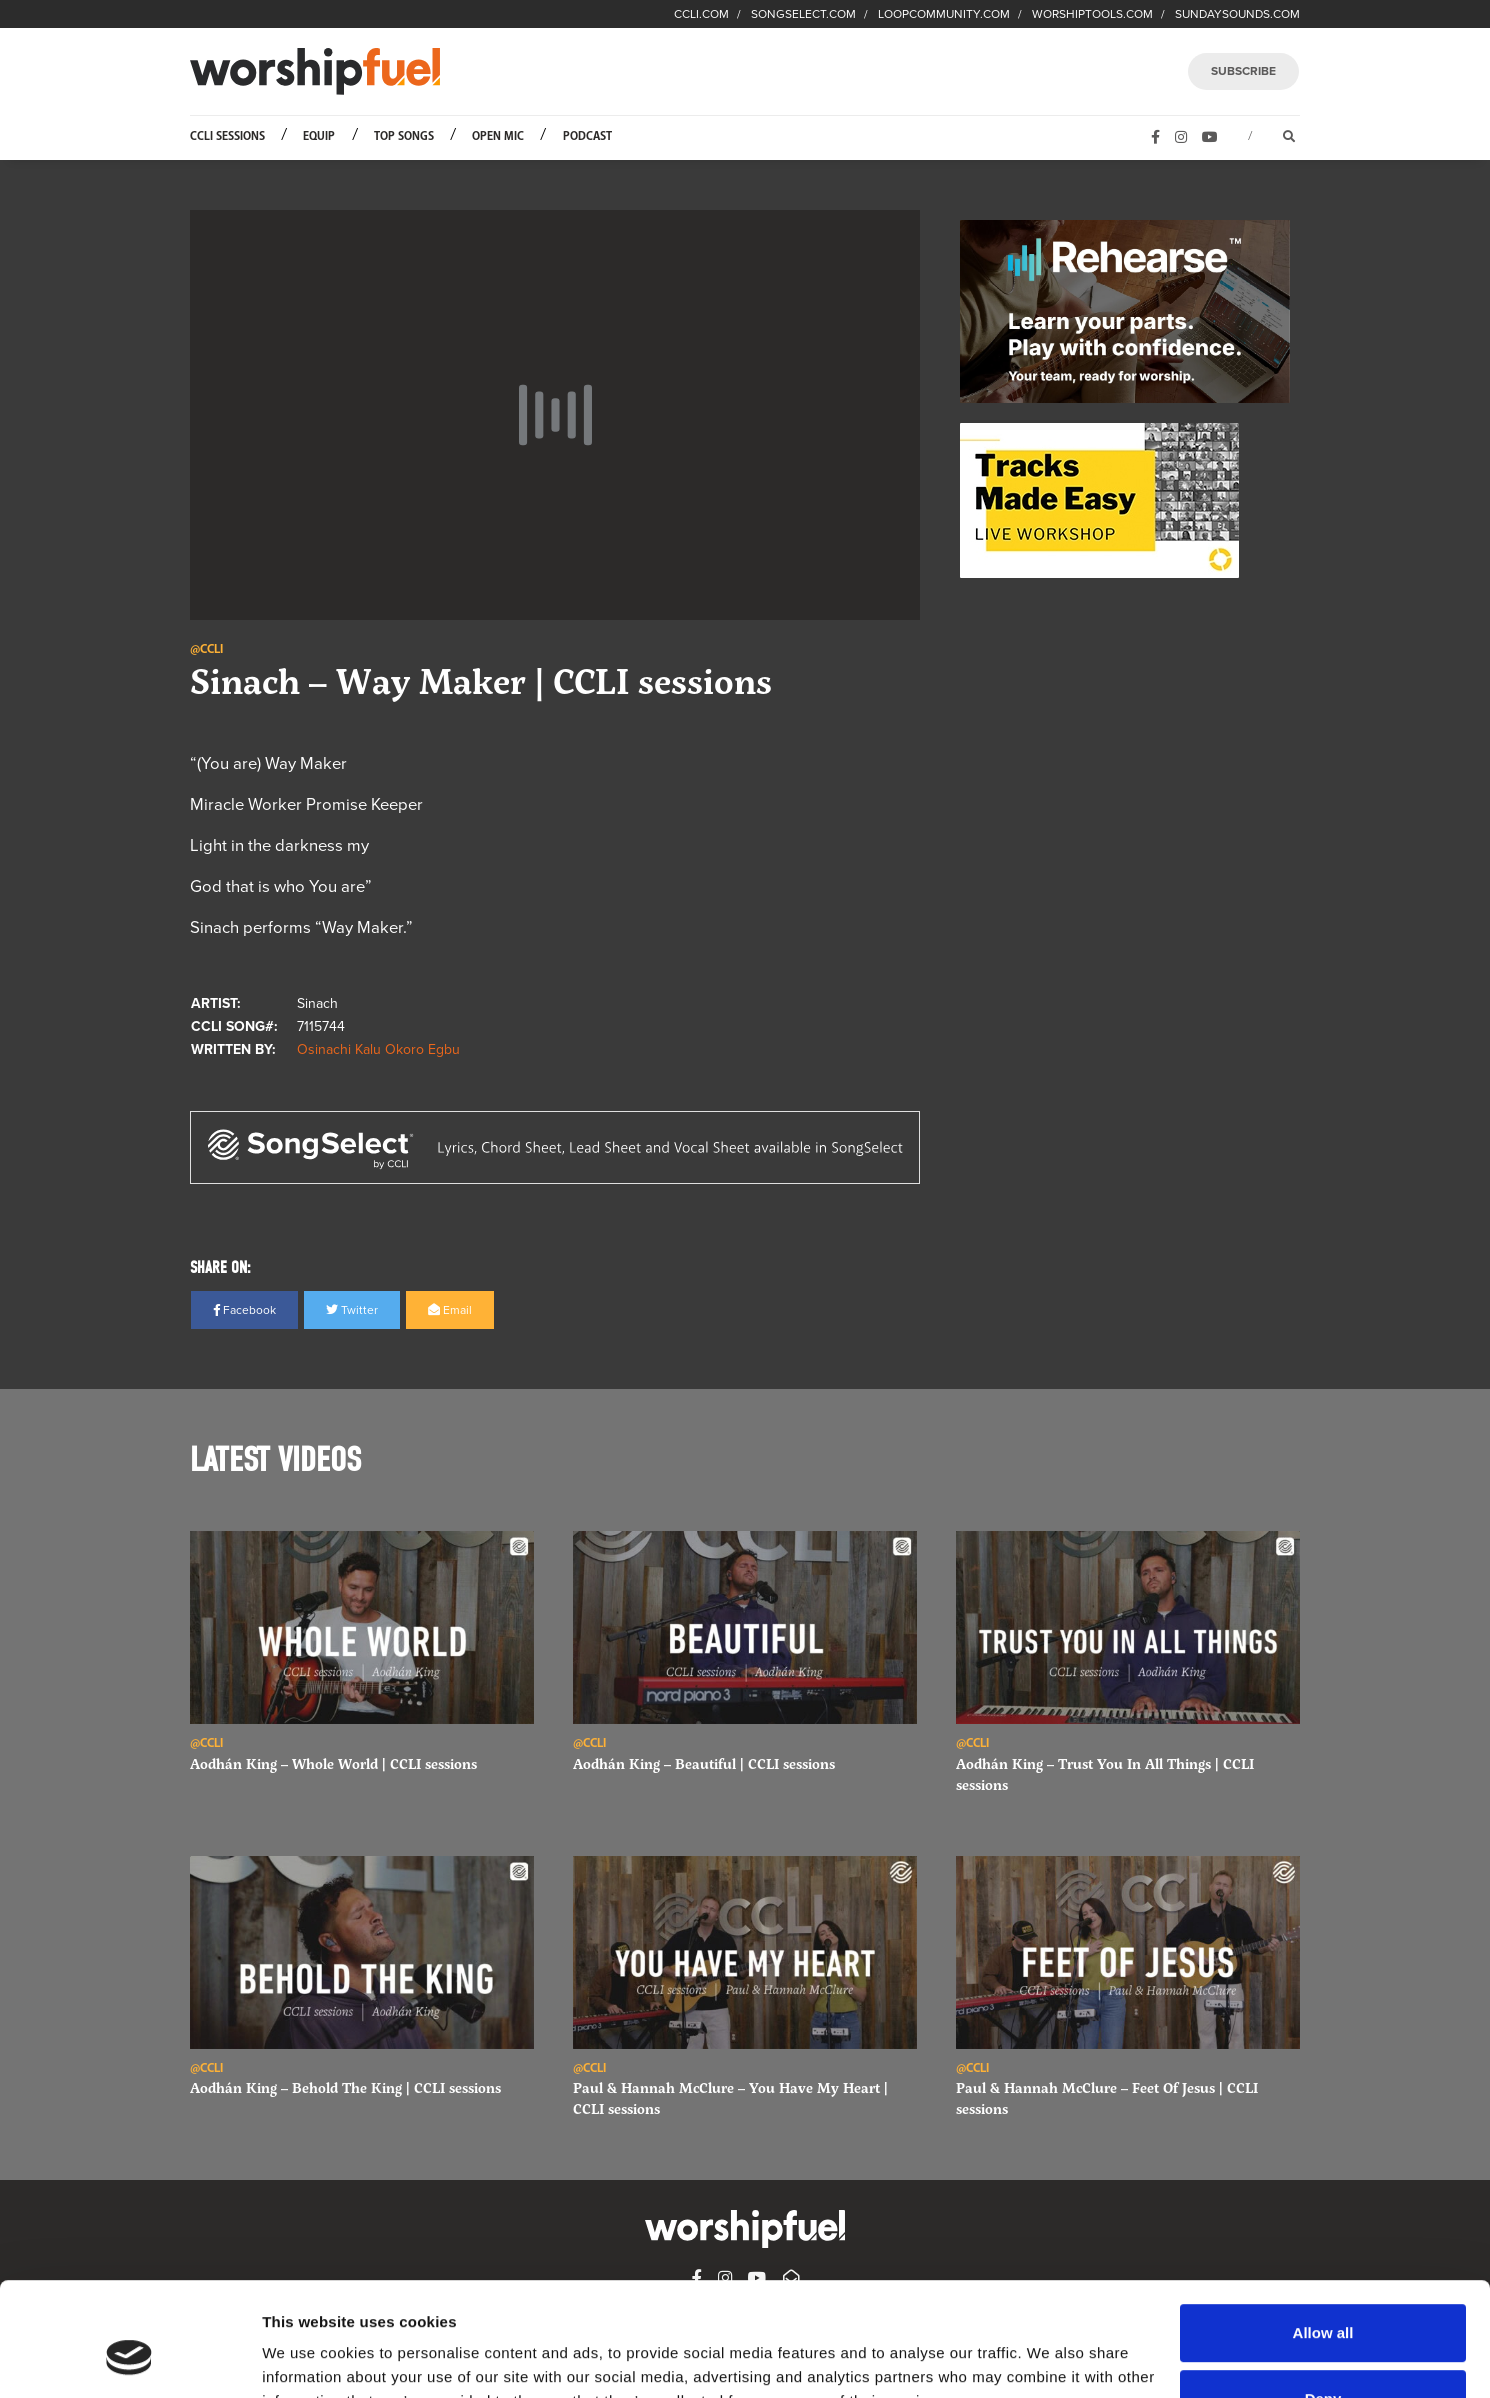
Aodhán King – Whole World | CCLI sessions (333, 1763)
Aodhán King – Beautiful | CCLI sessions (704, 1763)
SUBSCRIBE (1243, 71)
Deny (1323, 2300)
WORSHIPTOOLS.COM (1092, 14)
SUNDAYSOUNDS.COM (1237, 14)
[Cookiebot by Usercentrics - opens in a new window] (129, 2359)
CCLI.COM (701, 14)
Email (450, 1310)
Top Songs (404, 136)
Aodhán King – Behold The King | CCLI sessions (345, 2087)
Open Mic (498, 136)
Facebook (244, 1310)
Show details (308, 2358)
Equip (319, 136)
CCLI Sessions (227, 136)
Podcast (587, 136)
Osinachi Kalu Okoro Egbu (378, 1049)
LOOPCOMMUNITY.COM (944, 14)
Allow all (1323, 2235)
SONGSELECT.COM (803, 14)
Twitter (352, 1310)
